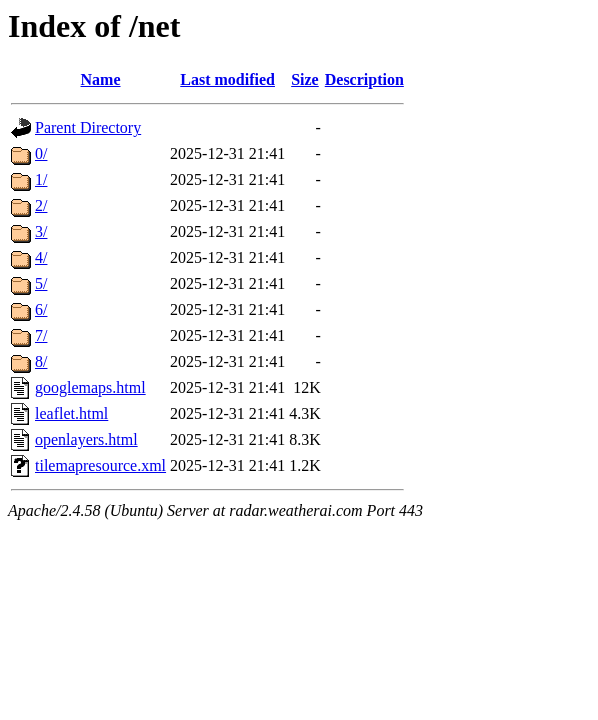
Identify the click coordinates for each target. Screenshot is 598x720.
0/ (41, 153)
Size (305, 79)
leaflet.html (71, 413)
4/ (41, 257)
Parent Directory (88, 127)
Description (364, 79)
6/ (41, 309)
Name (101, 79)
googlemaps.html (90, 387)
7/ (41, 335)
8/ (41, 361)
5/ (41, 283)
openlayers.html (86, 439)
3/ (41, 231)
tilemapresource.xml (100, 465)
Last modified (227, 79)
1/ (41, 179)
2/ (41, 205)
